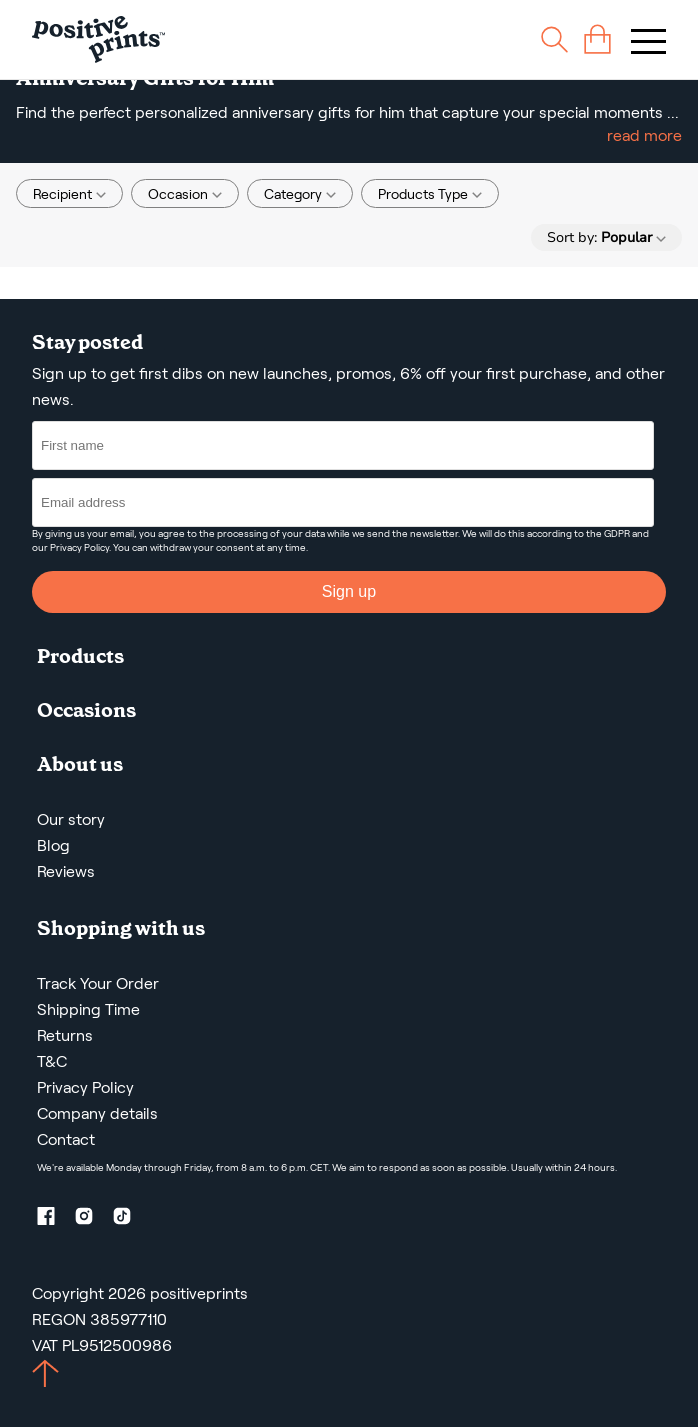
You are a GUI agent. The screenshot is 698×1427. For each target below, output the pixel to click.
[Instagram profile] (92, 1219)
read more (644, 135)
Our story (71, 819)
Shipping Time (88, 1009)
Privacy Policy (79, 547)
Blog (53, 845)
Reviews (66, 871)
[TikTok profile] (130, 1219)
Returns (65, 1035)
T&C (52, 1061)
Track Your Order (98, 983)
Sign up (349, 591)
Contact (66, 1139)
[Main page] (98, 39)
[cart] (597, 39)
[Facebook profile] (54, 1219)
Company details (97, 1113)
